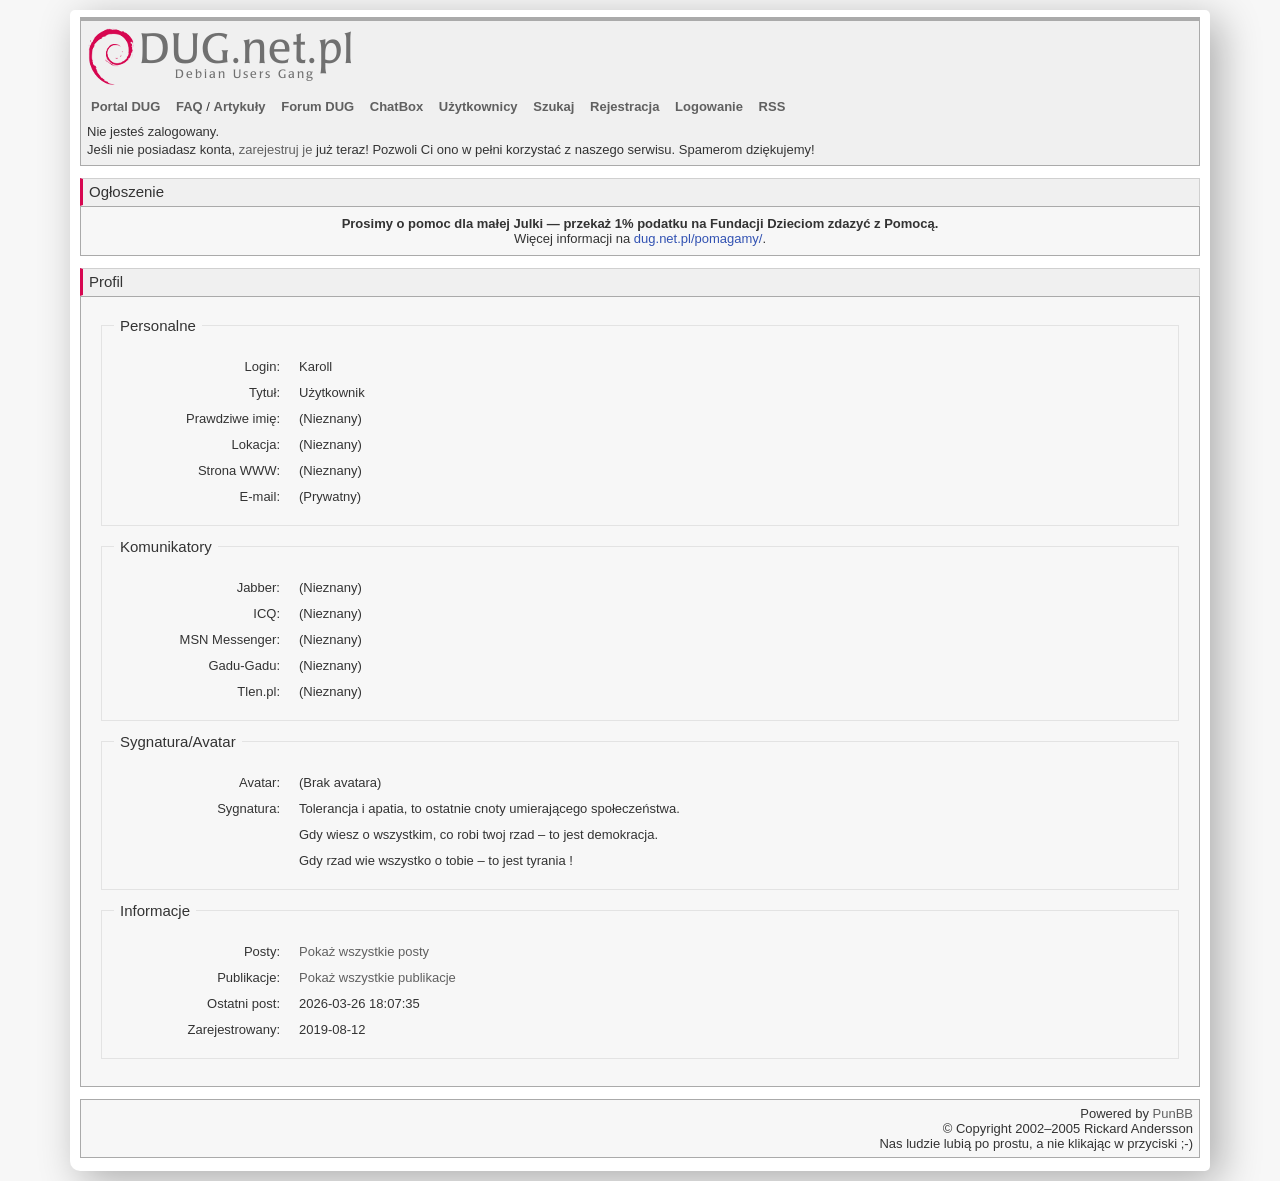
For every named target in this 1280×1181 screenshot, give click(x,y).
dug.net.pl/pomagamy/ (698, 238)
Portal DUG (125, 106)
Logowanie (709, 106)
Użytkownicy (478, 106)
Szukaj (553, 106)
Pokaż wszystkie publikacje (377, 977)
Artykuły (240, 106)
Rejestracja (624, 106)
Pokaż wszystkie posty (364, 951)
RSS (772, 106)
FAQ (189, 106)
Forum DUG (317, 106)
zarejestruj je (276, 149)
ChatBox (396, 106)
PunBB (1173, 1113)
